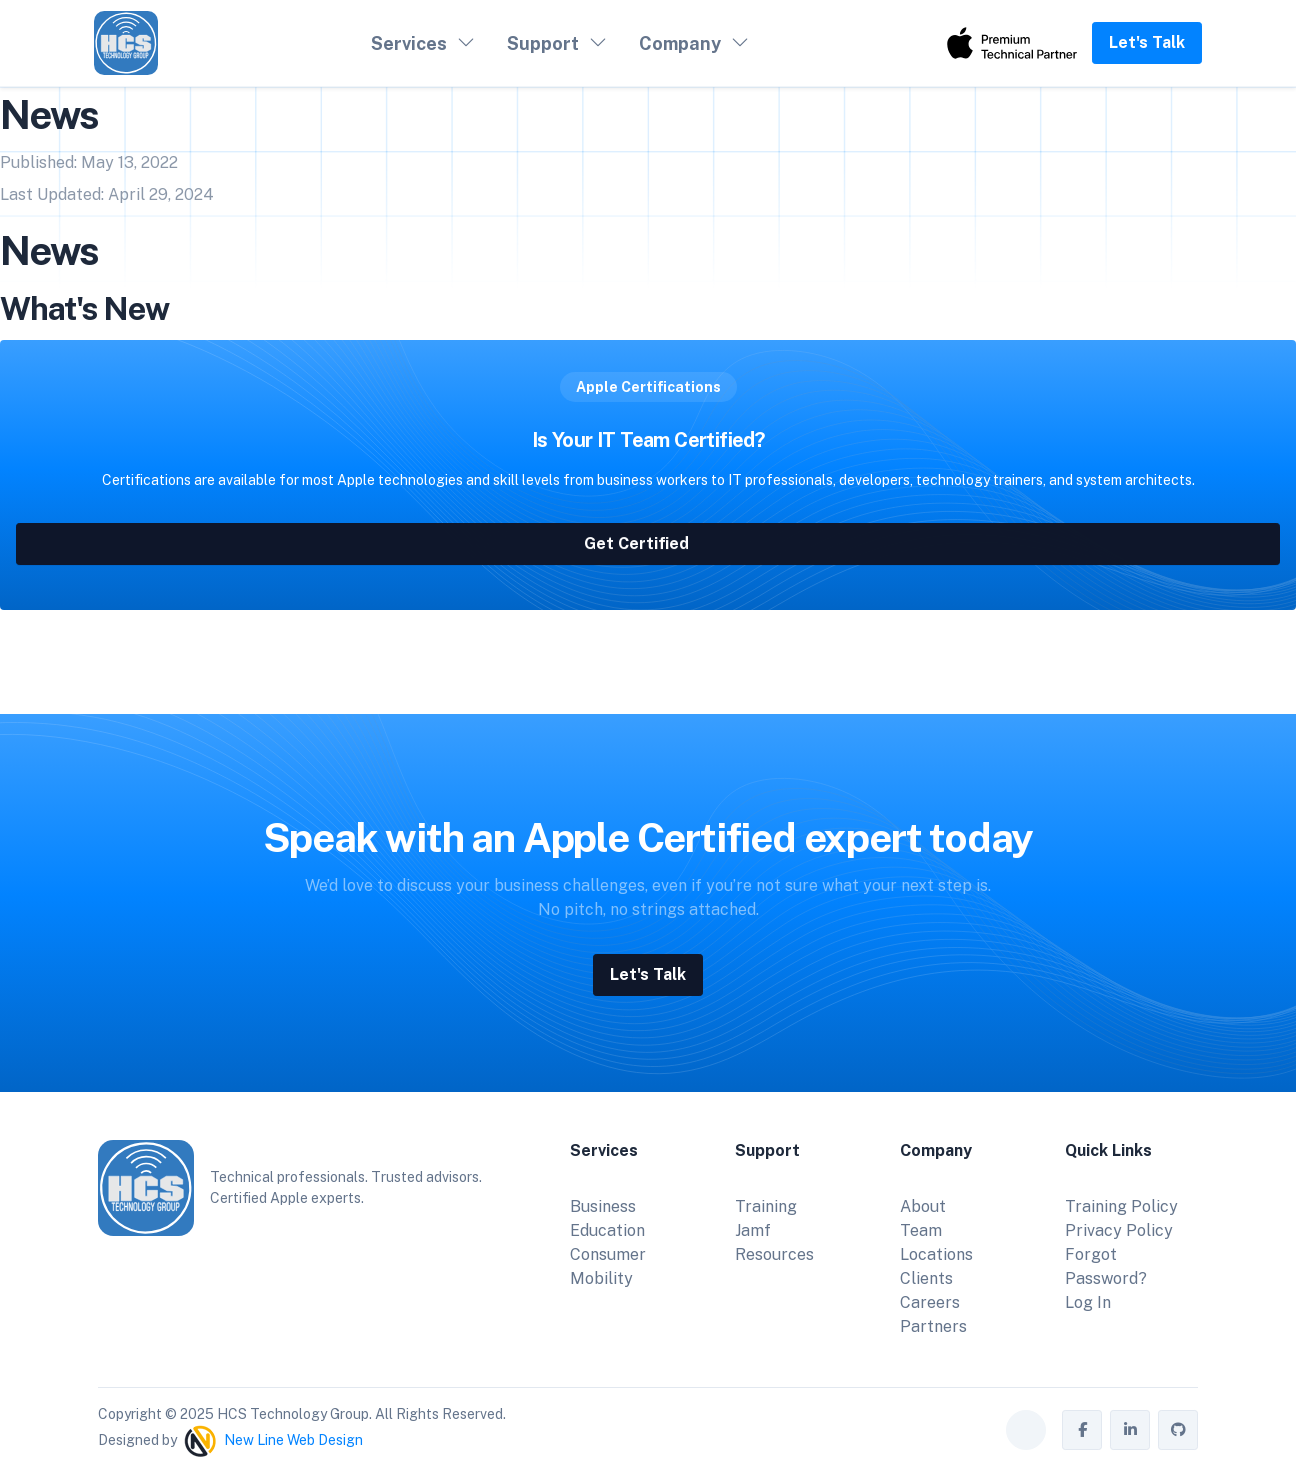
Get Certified (648, 545)
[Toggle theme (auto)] (1026, 1430)
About (923, 1206)
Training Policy (1121, 1206)
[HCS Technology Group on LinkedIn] (1130, 1430)
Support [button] (543, 43)
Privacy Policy (1119, 1230)
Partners (933, 1326)
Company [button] (680, 43)
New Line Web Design (293, 1439)
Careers (930, 1302)
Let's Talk (1147, 42)
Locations (936, 1254)
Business (603, 1206)
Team (921, 1230)
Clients (926, 1278)
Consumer (608, 1254)
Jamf (753, 1230)
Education (607, 1230)
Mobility (601, 1278)
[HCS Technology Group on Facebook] (1082, 1430)
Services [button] (409, 43)
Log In (1088, 1302)
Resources (774, 1254)
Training (766, 1206)
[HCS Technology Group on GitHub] (1178, 1430)
